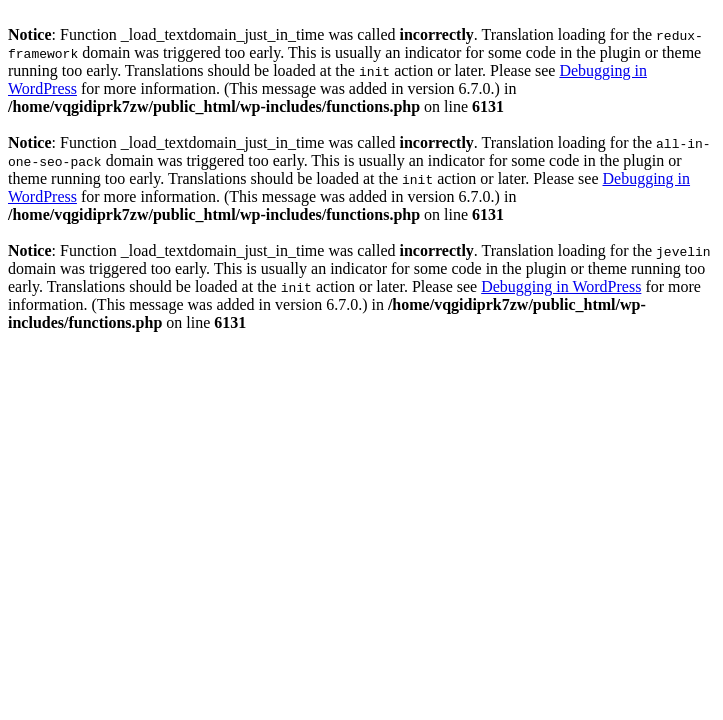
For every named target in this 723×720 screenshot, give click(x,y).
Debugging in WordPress (561, 286)
